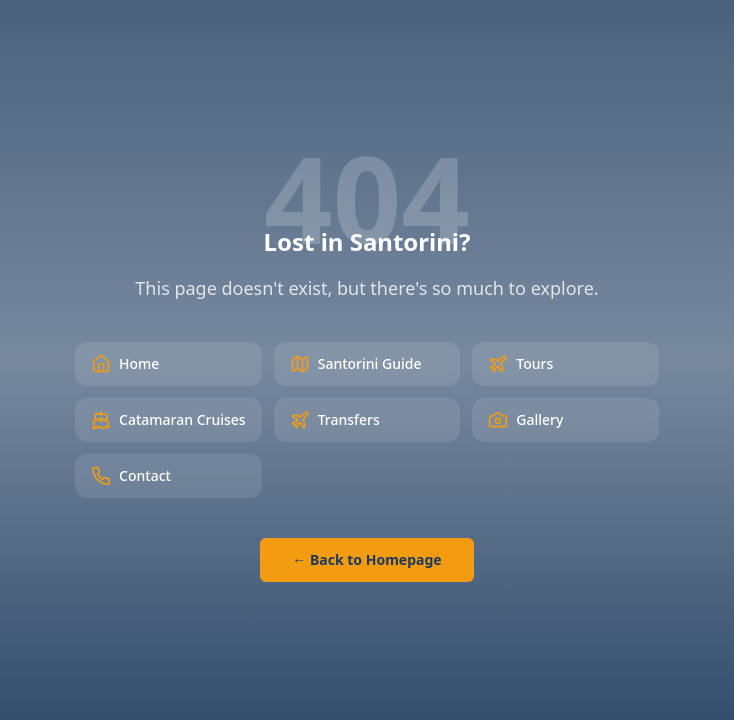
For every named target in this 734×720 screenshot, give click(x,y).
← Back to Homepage (366, 559)
